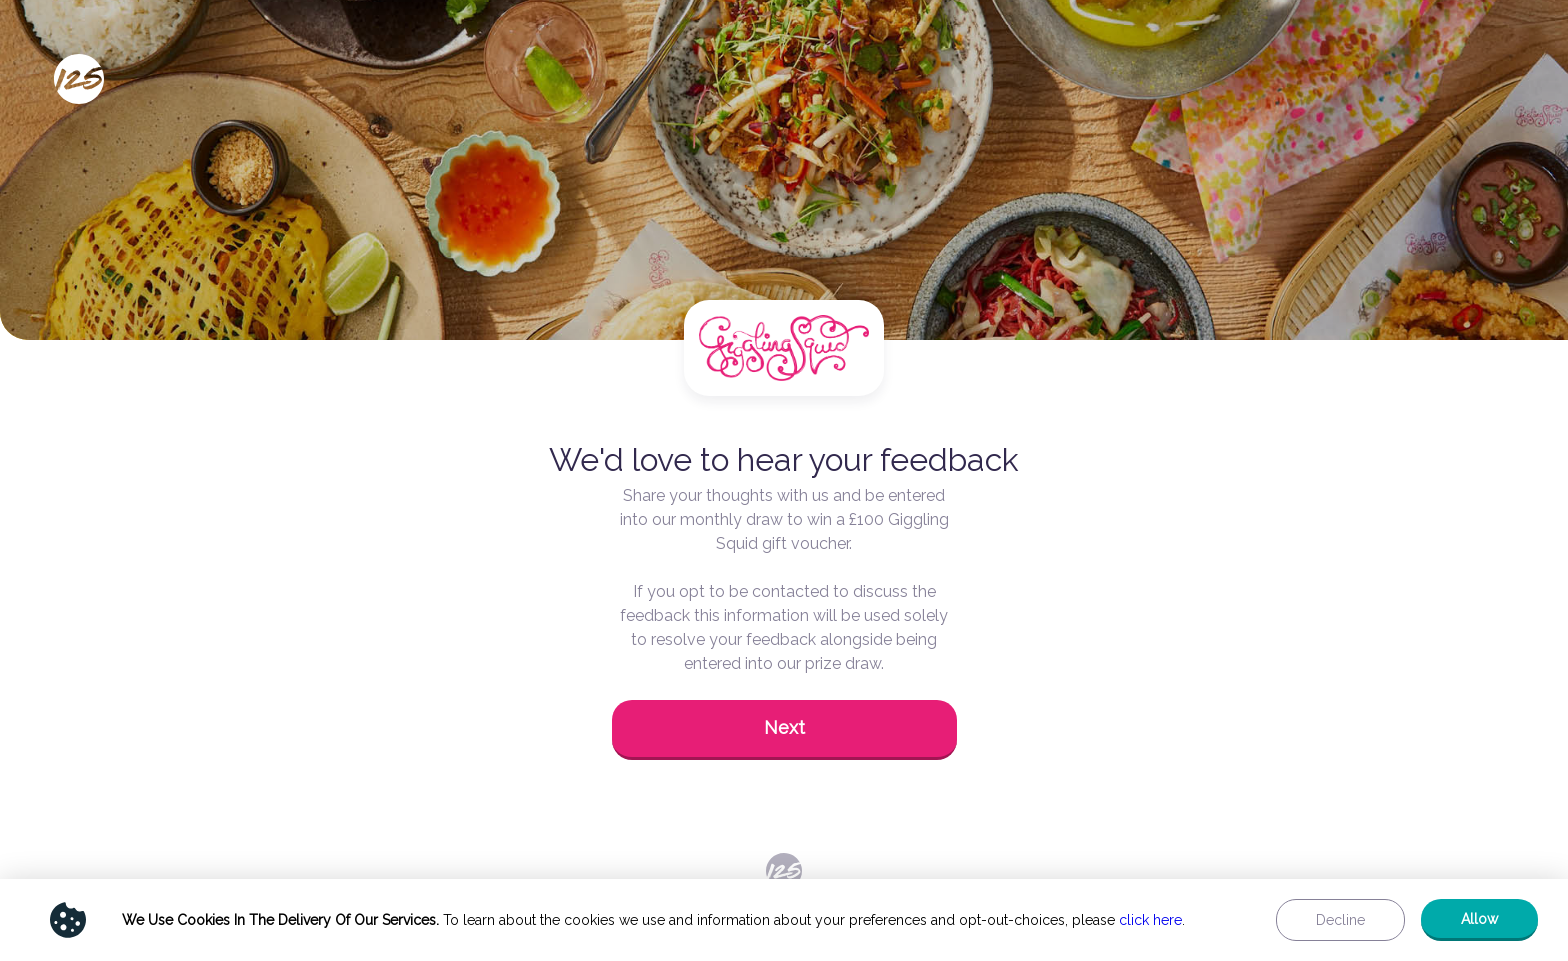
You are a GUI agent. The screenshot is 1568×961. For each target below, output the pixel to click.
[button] (784, 730)
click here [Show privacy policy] (1150, 920)
